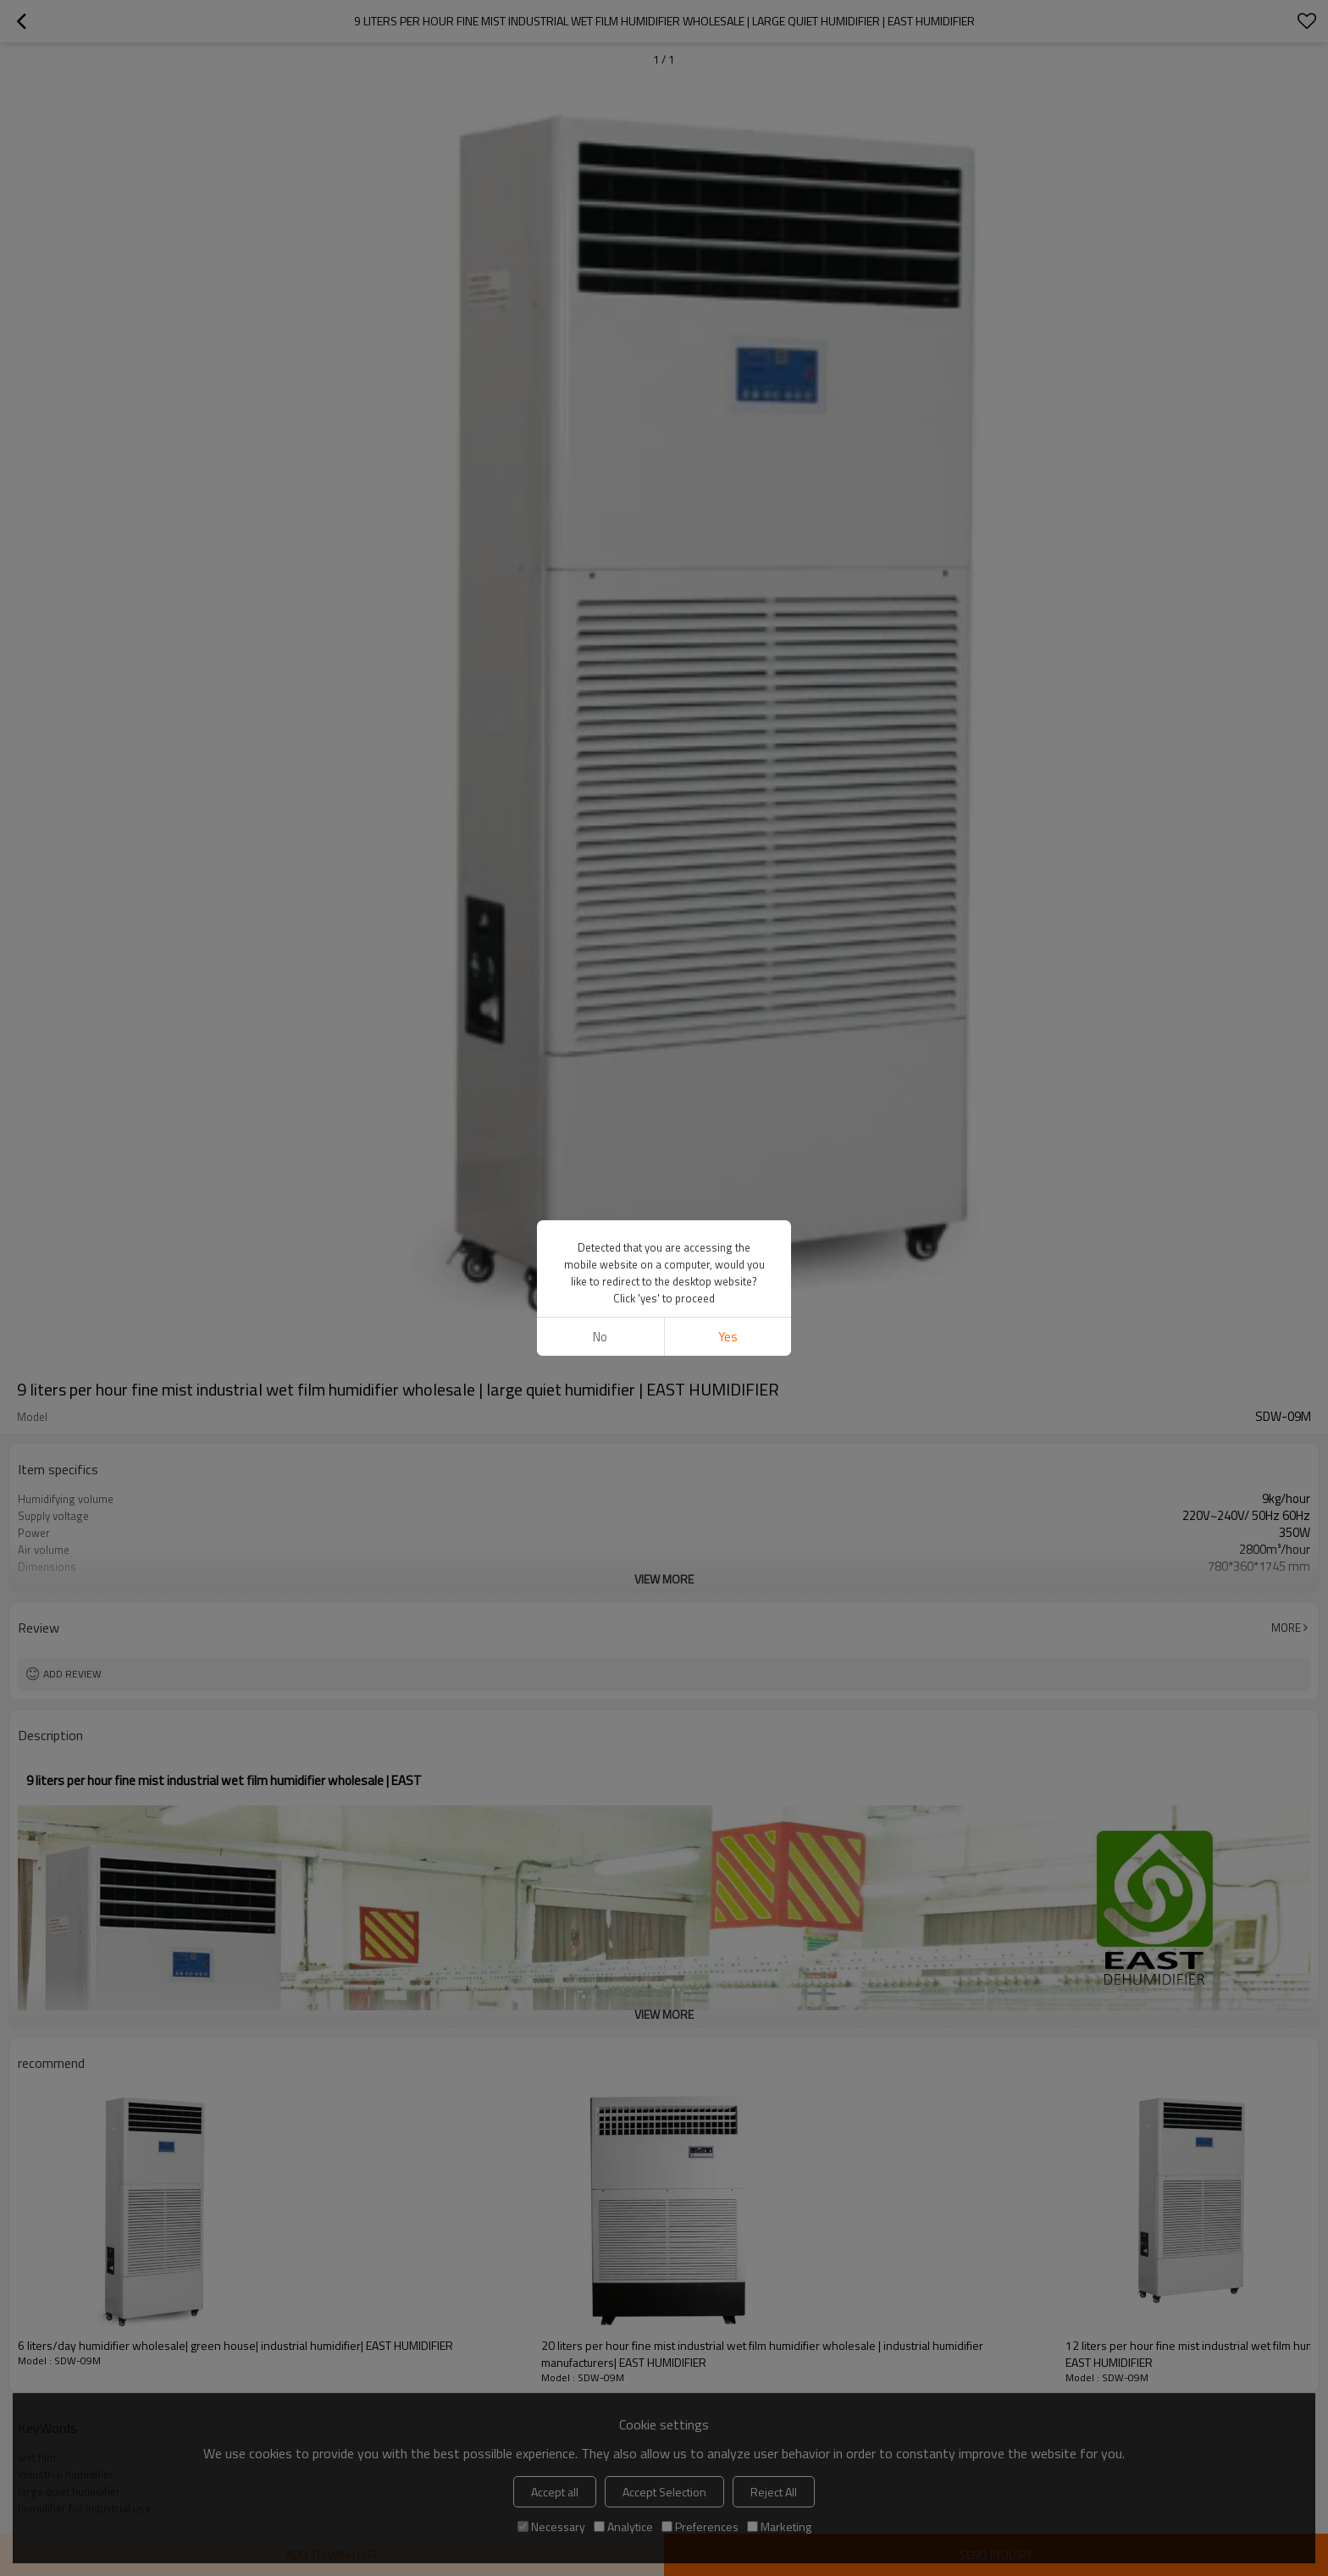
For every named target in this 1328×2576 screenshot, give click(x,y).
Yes (728, 1336)
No (600, 1336)
